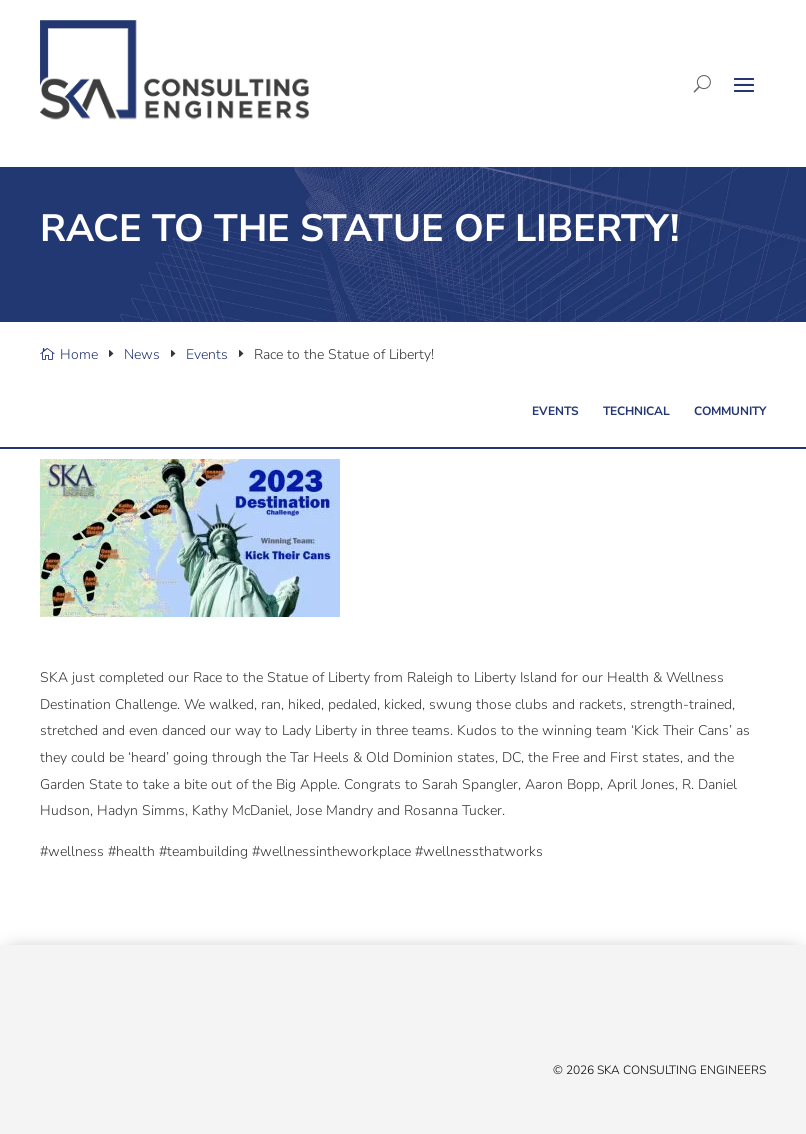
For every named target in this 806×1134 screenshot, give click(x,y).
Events (555, 411)
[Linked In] (90, 1012)
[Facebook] (70, 1012)
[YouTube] (110, 1012)
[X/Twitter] (50, 1012)
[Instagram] (130, 1012)
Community (730, 411)
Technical (636, 411)
